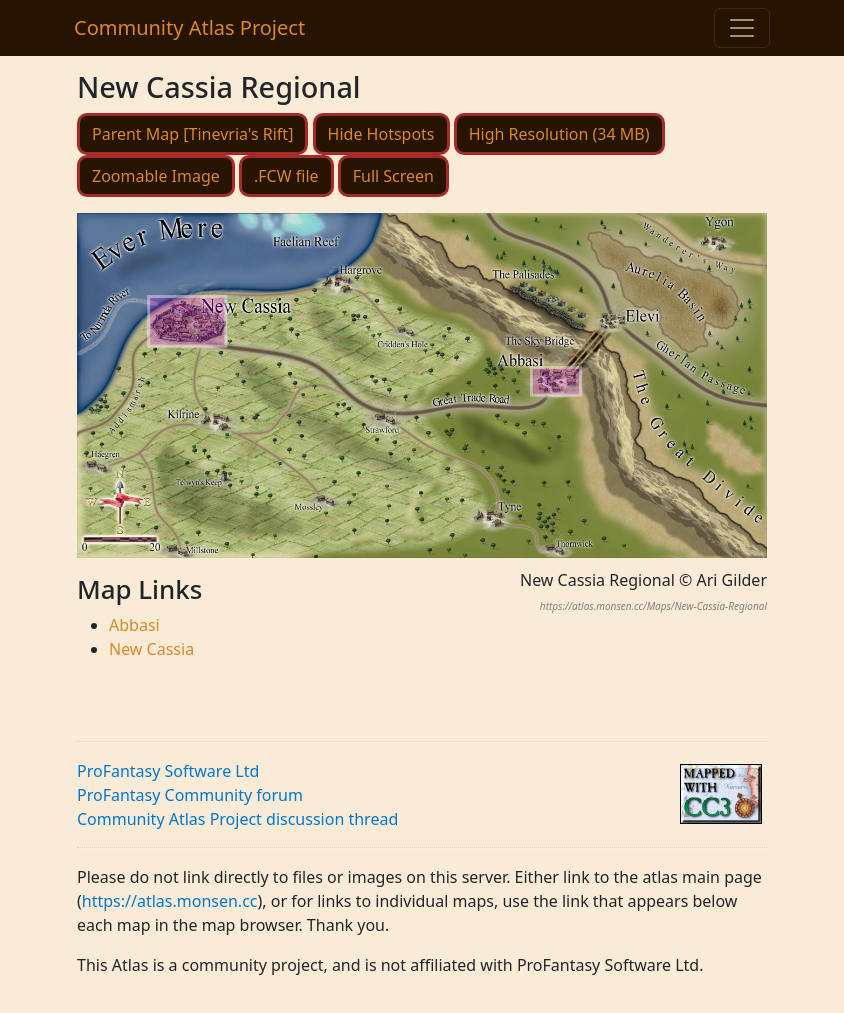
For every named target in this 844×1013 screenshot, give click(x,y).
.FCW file (286, 176)
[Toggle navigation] (742, 28)
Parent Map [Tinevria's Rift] (192, 134)
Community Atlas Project (189, 27)
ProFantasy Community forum (190, 795)
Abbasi (134, 625)
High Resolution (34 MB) (559, 134)
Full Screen (393, 176)
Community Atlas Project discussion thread (237, 819)
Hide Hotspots (381, 134)
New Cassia (151, 649)
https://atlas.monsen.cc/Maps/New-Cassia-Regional (653, 606)
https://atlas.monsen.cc (170, 901)
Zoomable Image (156, 176)
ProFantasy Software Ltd (168, 771)
